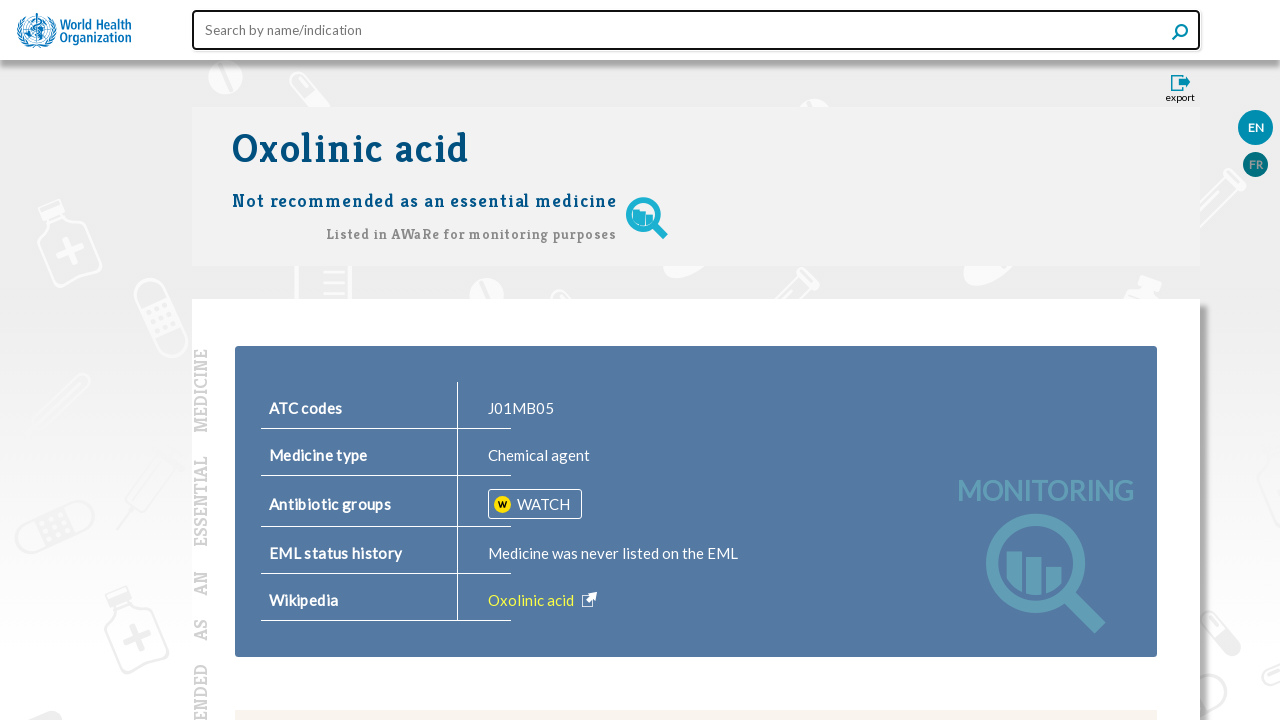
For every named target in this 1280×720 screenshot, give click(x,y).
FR (1256, 164)
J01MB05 (521, 408)
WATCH (542, 504)
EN (1256, 127)
